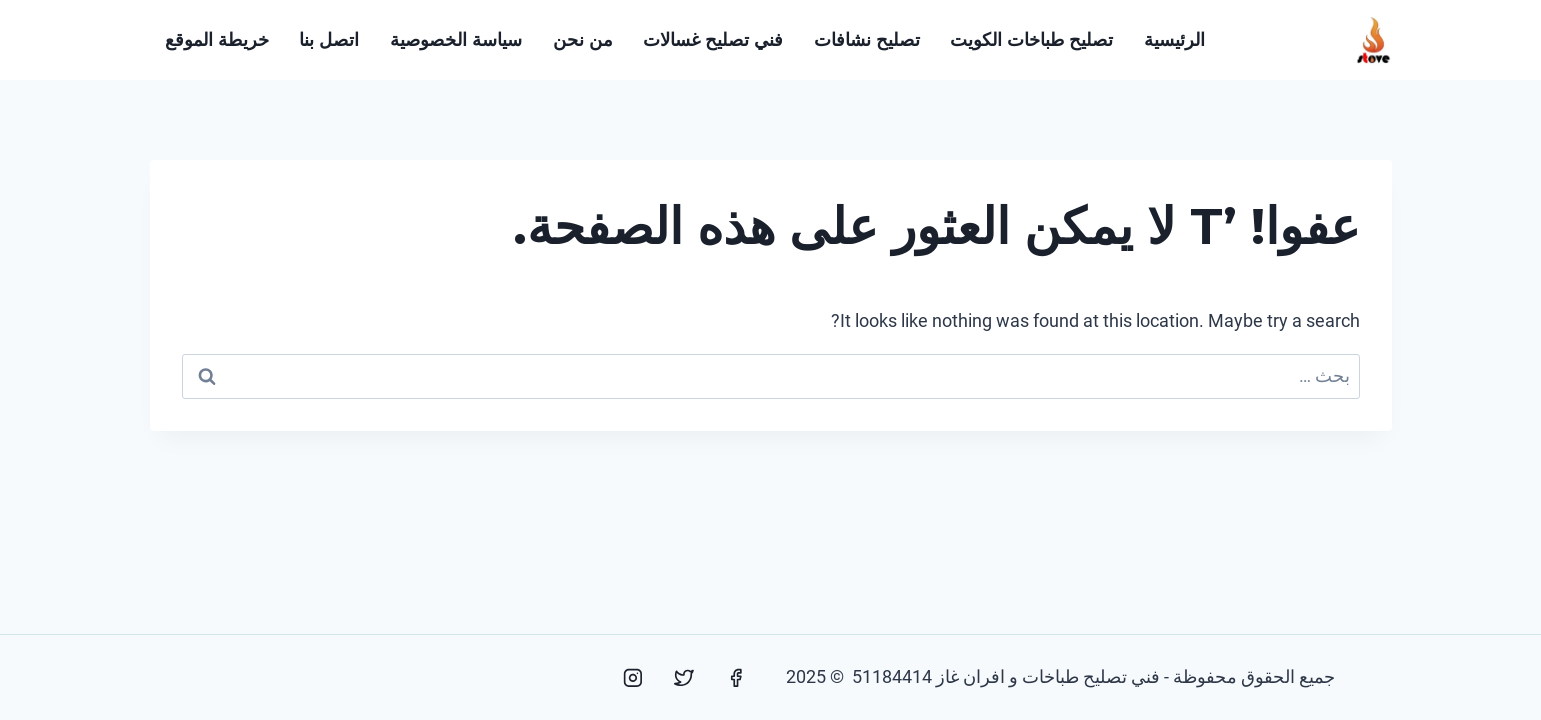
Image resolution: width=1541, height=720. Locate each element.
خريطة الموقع (217, 40)
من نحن (583, 40)
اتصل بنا (329, 40)
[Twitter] (684, 678)
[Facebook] (736, 678)
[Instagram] (633, 678)
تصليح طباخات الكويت (1031, 40)
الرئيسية (1174, 40)
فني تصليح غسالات (713, 40)
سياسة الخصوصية (456, 40)
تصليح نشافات (867, 40)
